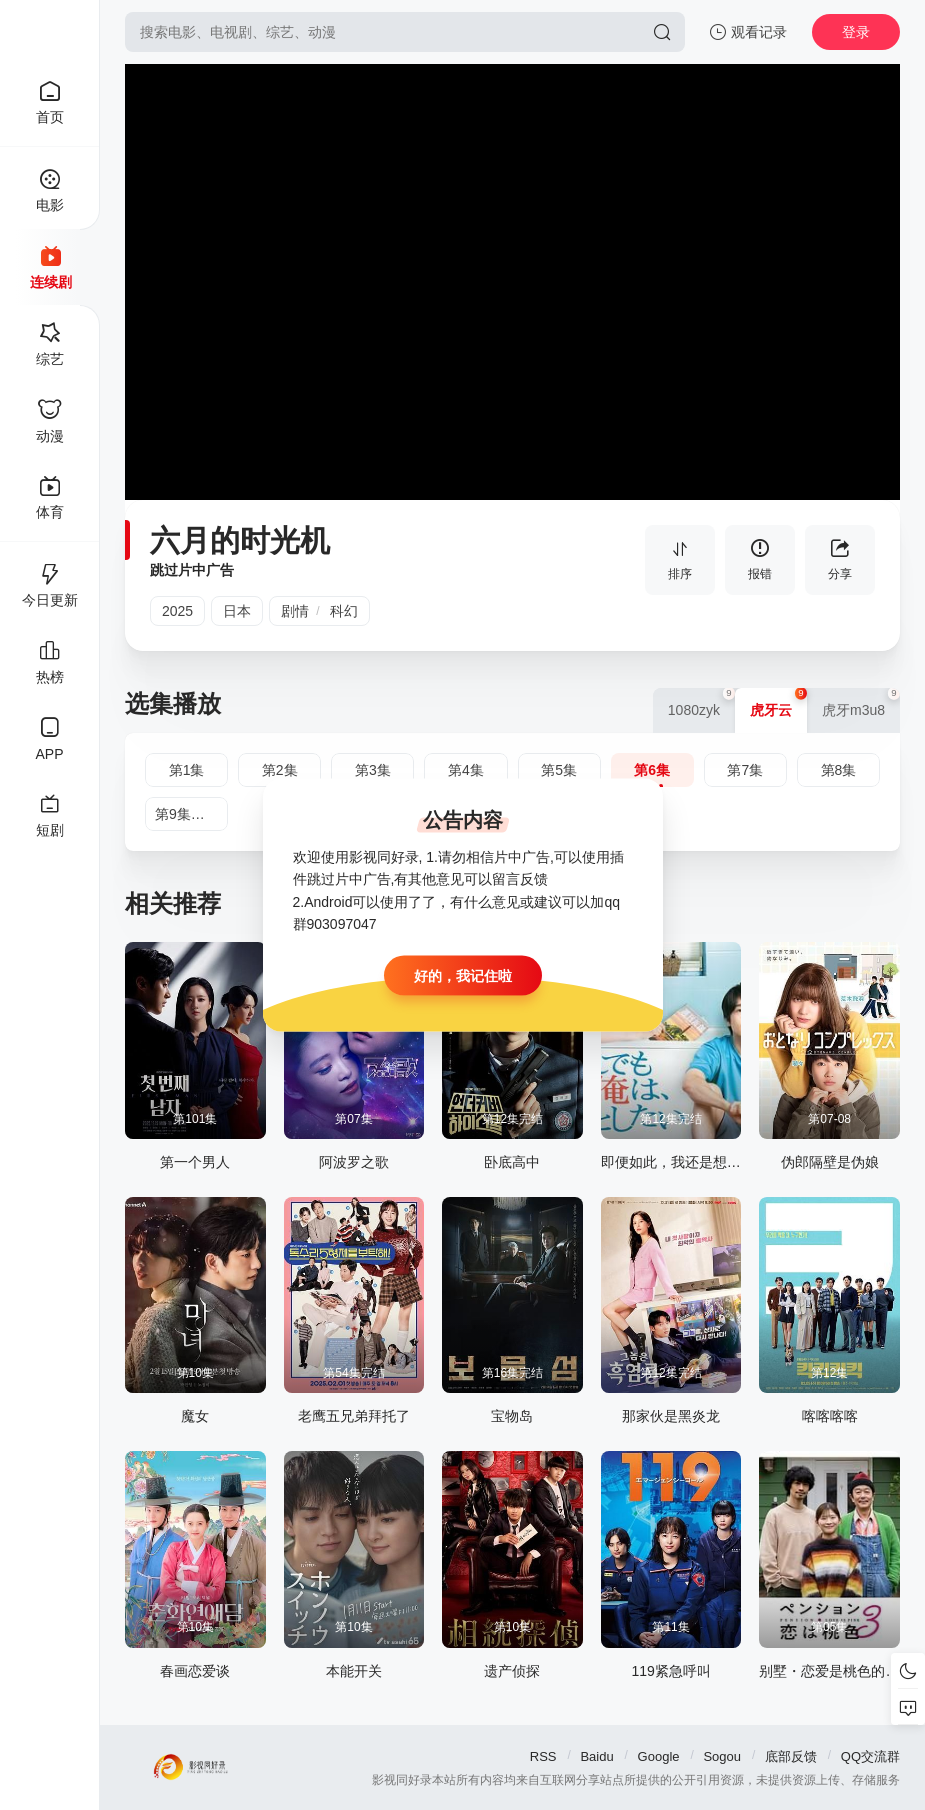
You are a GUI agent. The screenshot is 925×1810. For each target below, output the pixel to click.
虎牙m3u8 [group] (861, 703)
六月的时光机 (240, 540)
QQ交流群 (870, 1756)
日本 (237, 611)
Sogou (722, 1756)
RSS (543, 1756)
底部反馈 (791, 1756)
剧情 (295, 611)
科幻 (344, 611)
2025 (177, 611)
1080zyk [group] (701, 703)
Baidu (596, 1756)
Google (659, 1756)
